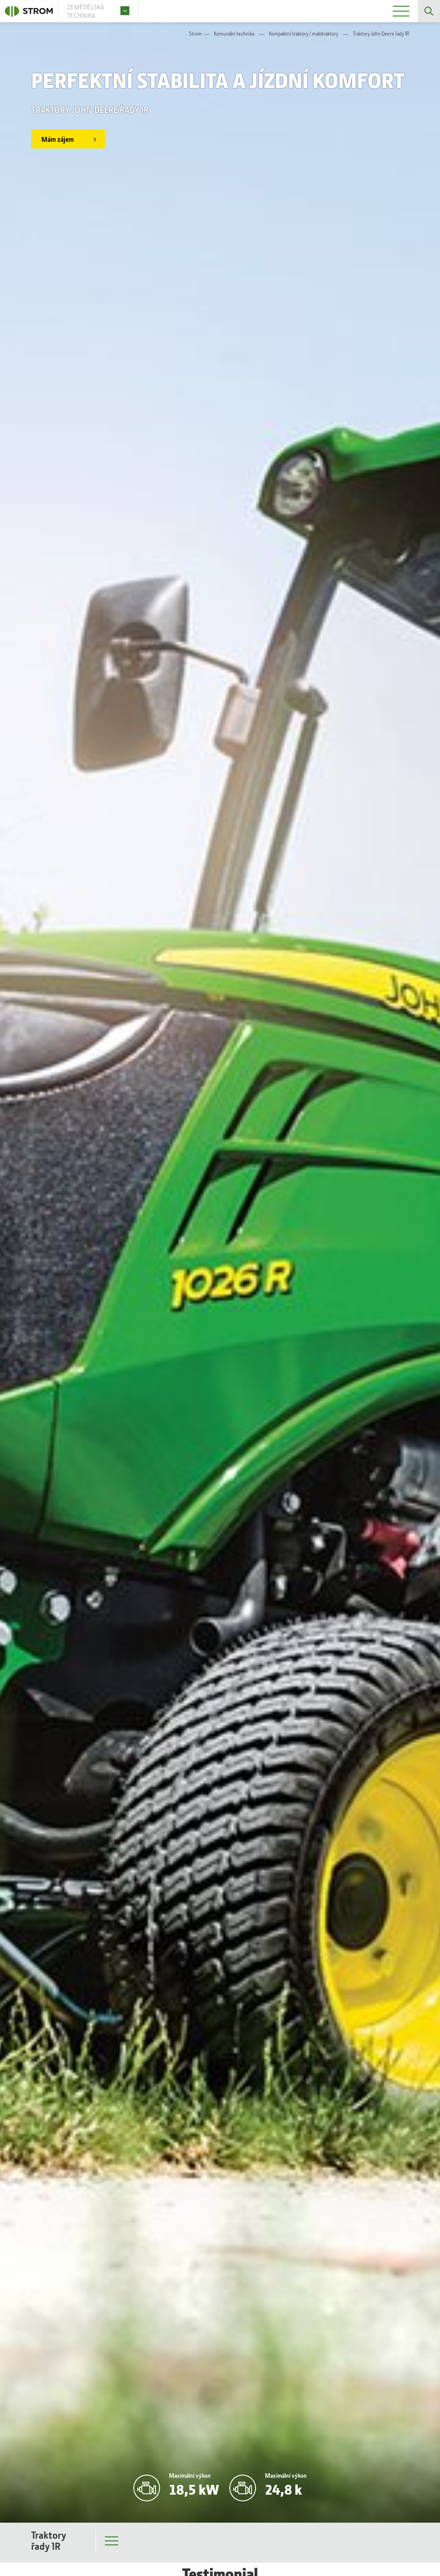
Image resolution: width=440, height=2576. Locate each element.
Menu (111, 2542)
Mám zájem (57, 139)
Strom (195, 33)
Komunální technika (234, 33)
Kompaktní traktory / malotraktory (303, 33)
